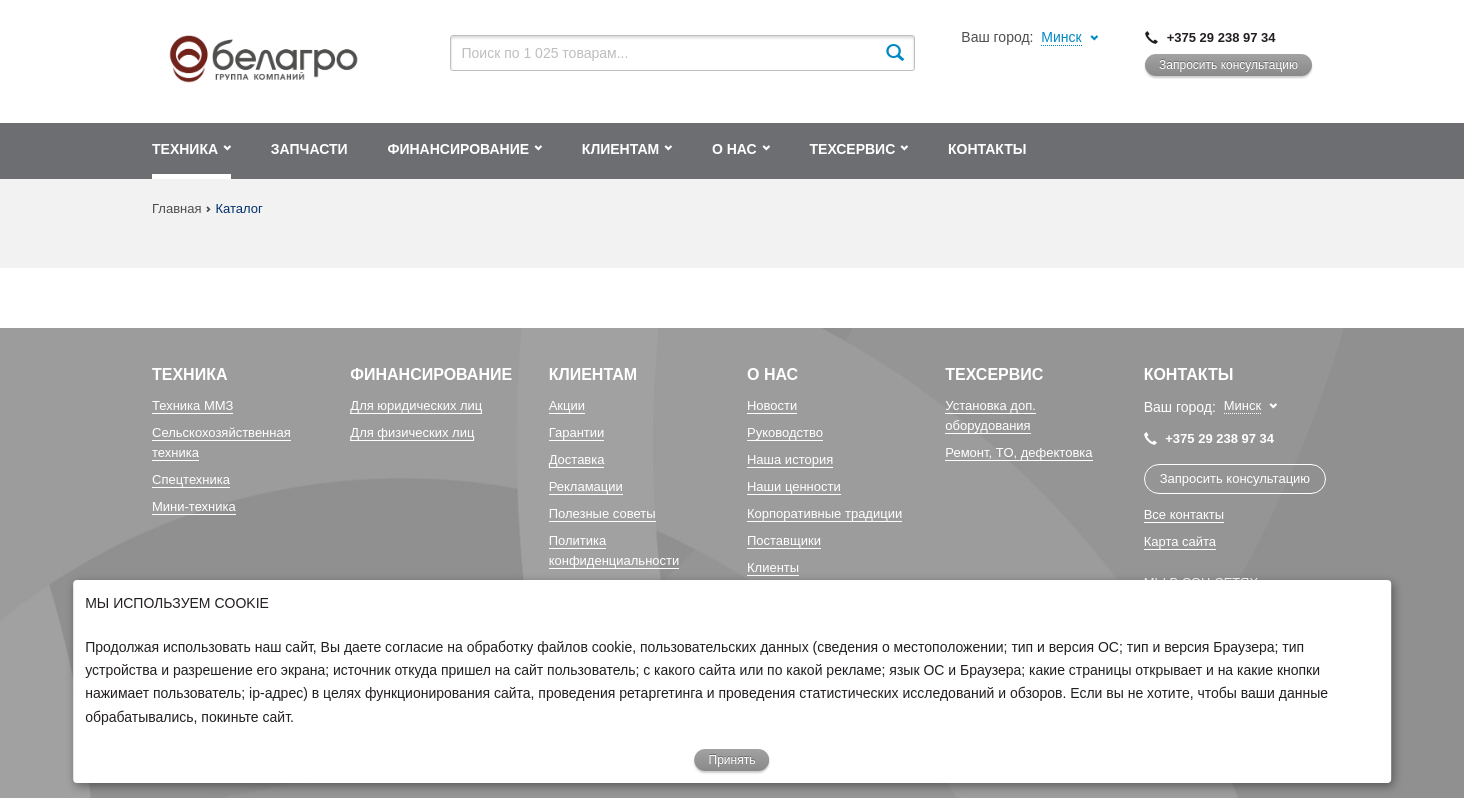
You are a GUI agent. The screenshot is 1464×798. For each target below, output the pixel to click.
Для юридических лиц (416, 405)
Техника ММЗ (192, 405)
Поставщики (784, 540)
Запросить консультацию (1228, 65)
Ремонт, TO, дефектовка (1018, 452)
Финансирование (431, 374)
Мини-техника (194, 506)
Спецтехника (191, 479)
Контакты (1189, 374)
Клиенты (773, 567)
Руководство (785, 432)
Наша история (790, 459)
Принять (732, 760)
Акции (567, 405)
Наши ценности (794, 486)
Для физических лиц (412, 432)
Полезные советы (602, 513)
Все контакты (1184, 514)
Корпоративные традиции (824, 513)
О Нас (772, 374)
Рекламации (586, 486)
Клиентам (593, 374)
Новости (772, 405)
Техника (190, 374)
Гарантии (577, 432)
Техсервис (994, 374)
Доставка (577, 459)
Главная (176, 208)
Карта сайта (1180, 541)
